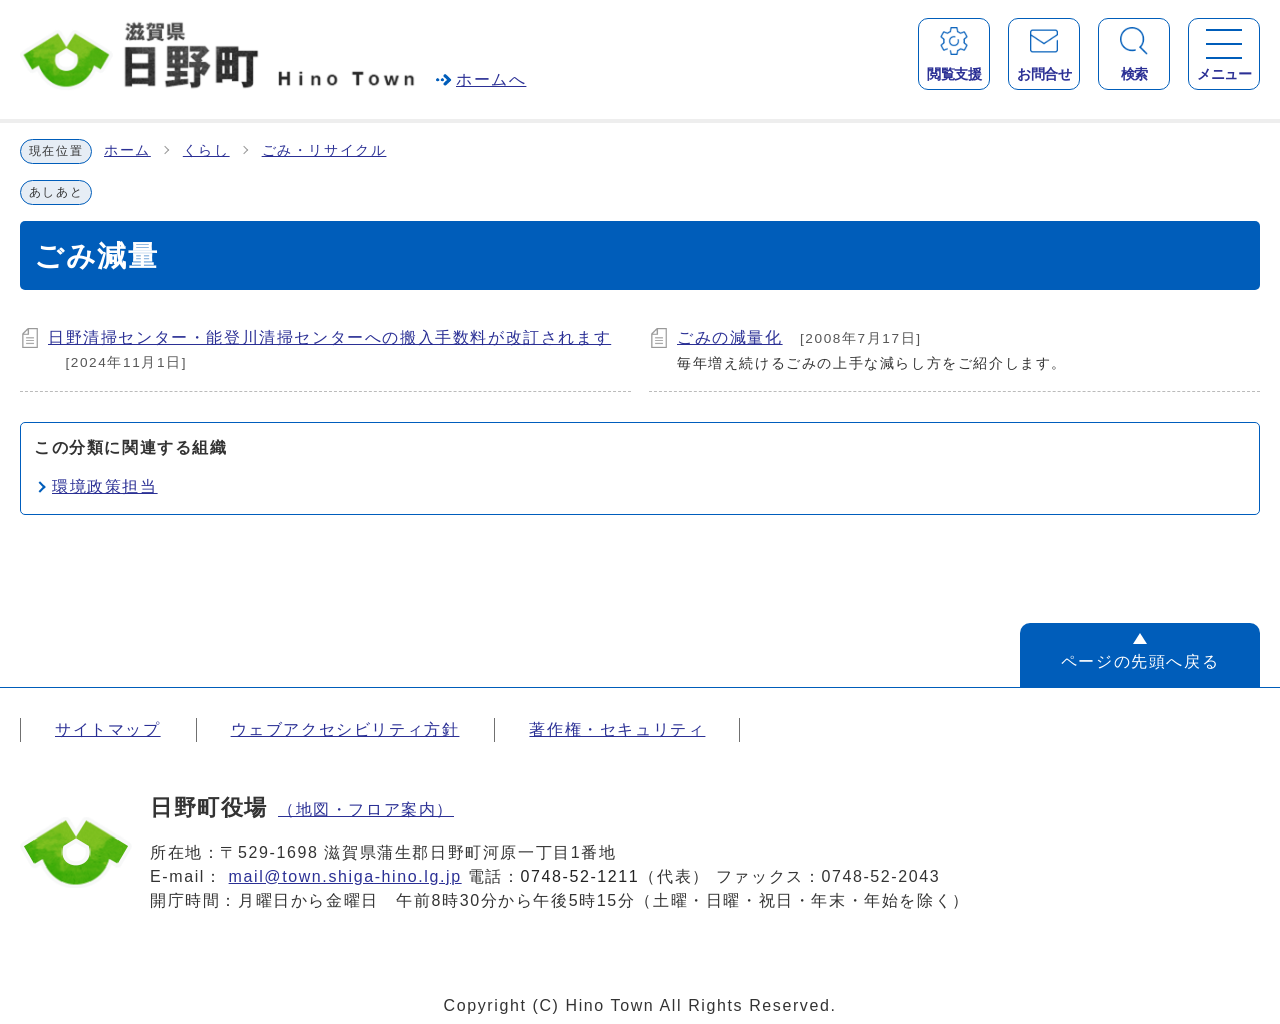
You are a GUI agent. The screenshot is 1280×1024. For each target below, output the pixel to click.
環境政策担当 (105, 486)
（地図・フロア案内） (366, 809)
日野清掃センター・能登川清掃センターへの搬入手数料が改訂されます (329, 337)
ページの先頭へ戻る (1140, 661)
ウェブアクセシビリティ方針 (345, 729)
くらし (206, 150)
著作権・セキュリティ (617, 729)
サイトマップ (108, 729)
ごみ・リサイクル (324, 150)
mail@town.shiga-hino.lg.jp (345, 876)
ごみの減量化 (730, 337)
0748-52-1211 (580, 876)
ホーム (127, 150)
